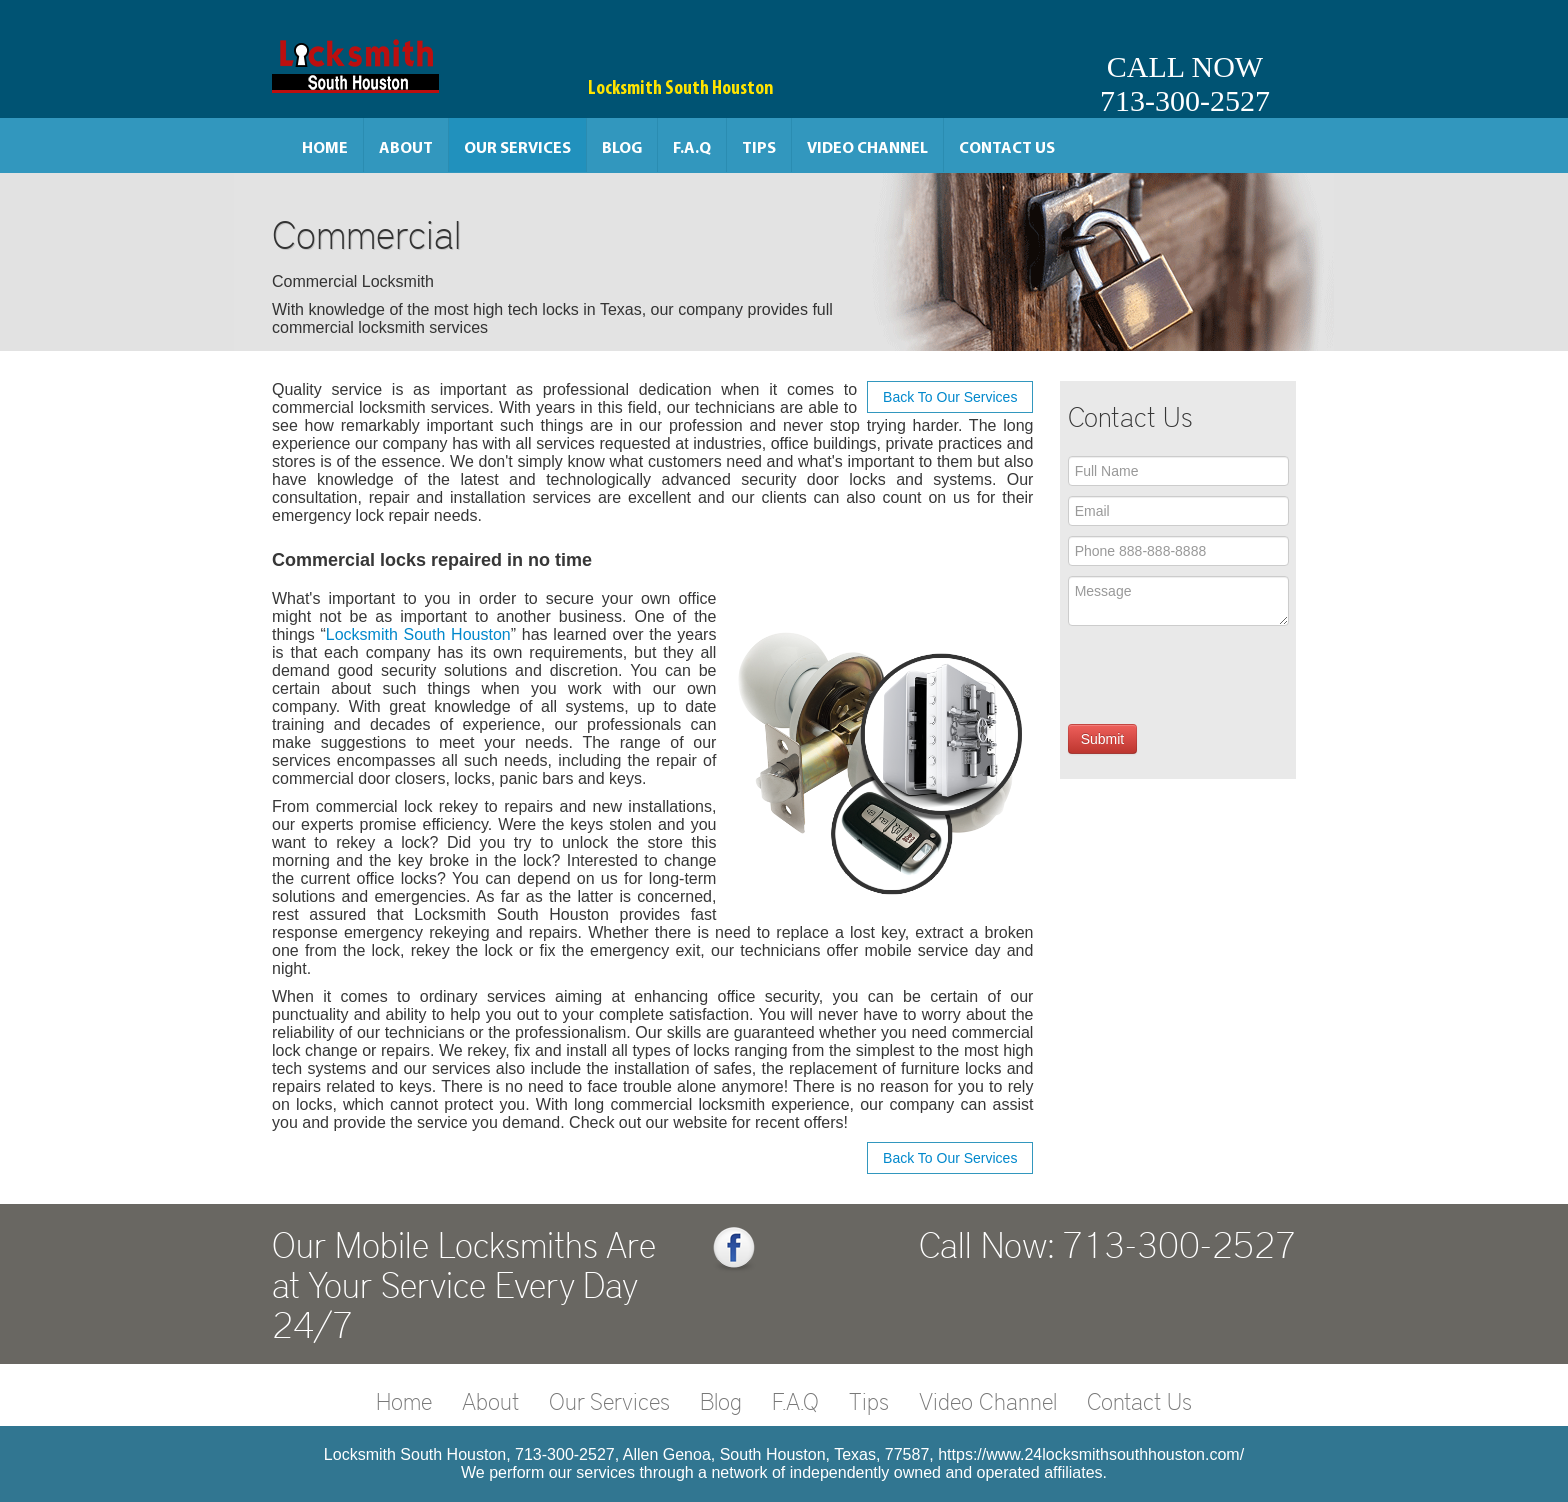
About (406, 149)
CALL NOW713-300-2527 (1185, 83)
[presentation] (1220, 675)
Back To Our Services (950, 397)
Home (325, 149)
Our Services (517, 149)
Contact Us (1007, 149)
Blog (622, 149)
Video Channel (867, 149)
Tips (759, 149)
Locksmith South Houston (418, 634)
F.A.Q (692, 149)
